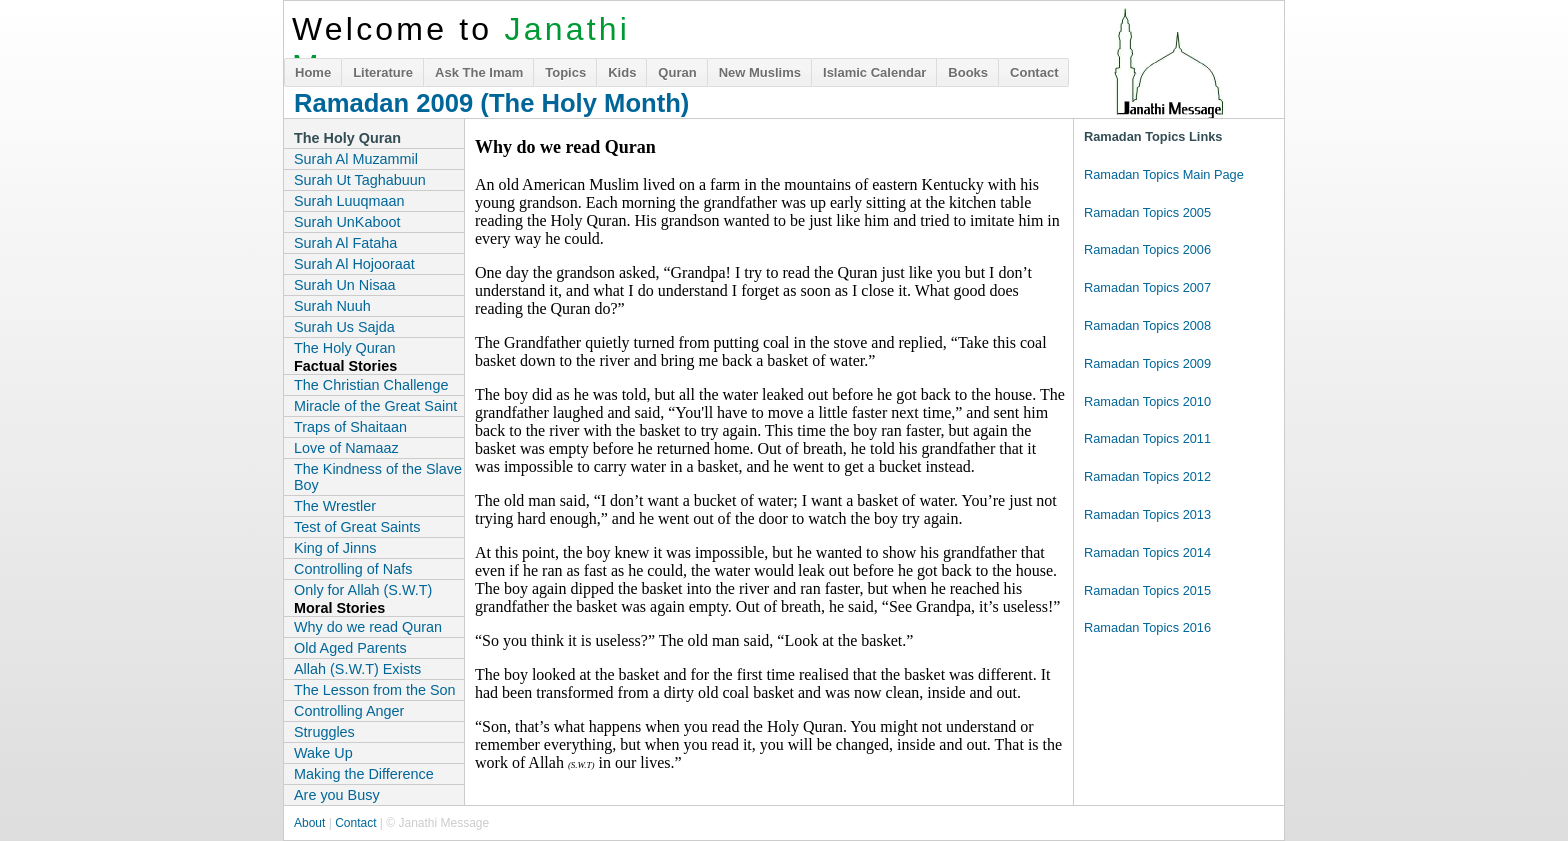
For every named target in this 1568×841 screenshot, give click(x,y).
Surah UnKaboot (347, 222)
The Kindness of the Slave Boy (378, 477)
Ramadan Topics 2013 (1147, 514)
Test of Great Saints (357, 527)
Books (968, 72)
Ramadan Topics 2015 (1147, 590)
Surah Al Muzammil (356, 159)
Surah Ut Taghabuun (360, 180)
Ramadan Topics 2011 (1147, 438)
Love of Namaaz (346, 448)
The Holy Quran (345, 348)
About (309, 823)
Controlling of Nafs (353, 569)
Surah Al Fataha (345, 243)
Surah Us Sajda (344, 327)
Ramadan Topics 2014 (1147, 552)
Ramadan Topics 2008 (1147, 325)
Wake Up (323, 753)
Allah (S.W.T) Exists (357, 669)
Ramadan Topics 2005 (1147, 212)
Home (313, 72)
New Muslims (760, 72)
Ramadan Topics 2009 (1147, 363)
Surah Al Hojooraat (354, 264)
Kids (622, 72)
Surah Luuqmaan (349, 201)
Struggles (324, 732)
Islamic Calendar (874, 72)
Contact (1034, 72)
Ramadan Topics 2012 (1147, 476)
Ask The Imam (479, 72)
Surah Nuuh (332, 306)
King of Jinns (335, 548)
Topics (565, 72)
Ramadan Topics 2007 (1147, 287)
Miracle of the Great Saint (375, 406)
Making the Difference (364, 774)
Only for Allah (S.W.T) (363, 590)
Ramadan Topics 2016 (1147, 627)
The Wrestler (335, 506)
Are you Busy (337, 795)
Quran (677, 72)
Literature (383, 72)
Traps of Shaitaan (350, 427)
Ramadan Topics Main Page (1164, 174)
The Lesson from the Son (375, 690)
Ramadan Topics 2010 (1147, 401)
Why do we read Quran (368, 627)
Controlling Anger (349, 711)
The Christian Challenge (371, 385)
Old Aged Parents (350, 648)
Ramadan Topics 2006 (1147, 249)
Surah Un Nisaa (345, 285)
